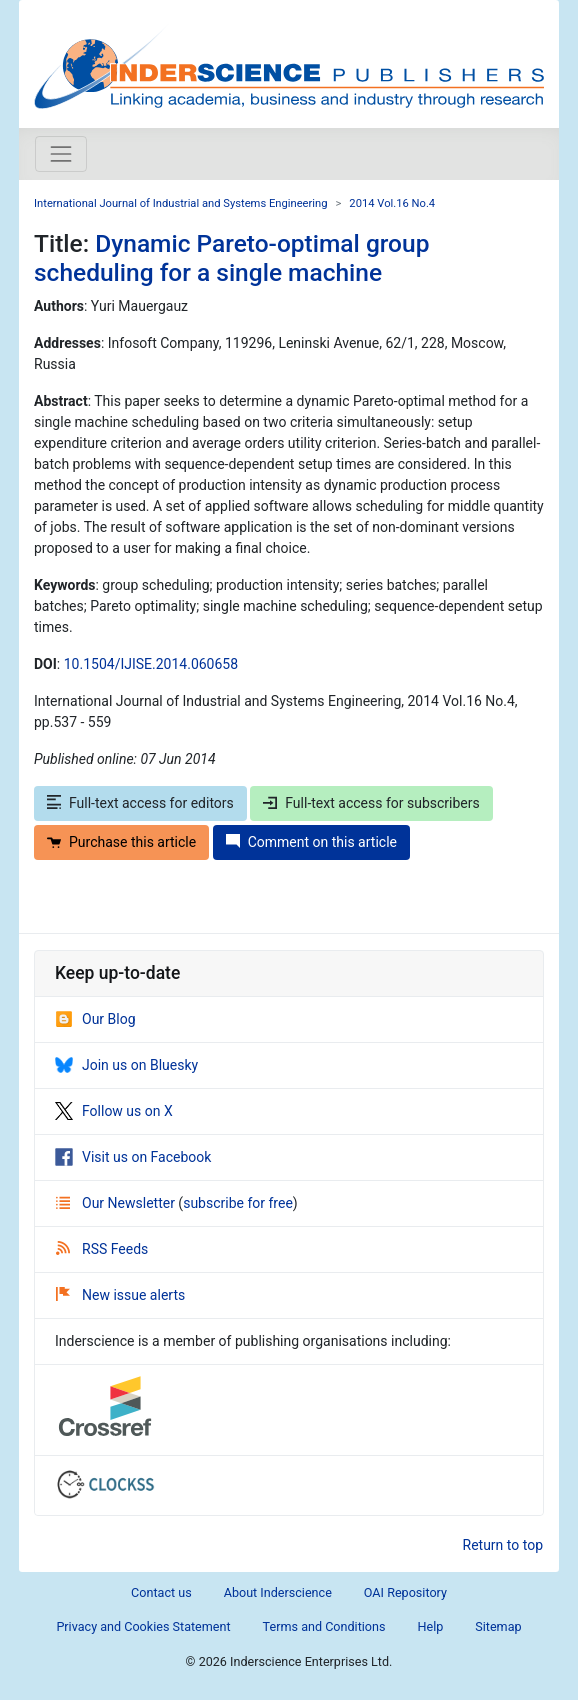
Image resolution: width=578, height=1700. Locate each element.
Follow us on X (114, 1111)
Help (430, 1626)
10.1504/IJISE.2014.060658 (151, 664)
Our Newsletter (117, 1203)
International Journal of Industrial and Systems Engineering (181, 203)
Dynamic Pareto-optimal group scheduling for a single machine (231, 258)
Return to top (503, 1545)
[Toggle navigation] (61, 154)
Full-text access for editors (140, 803)
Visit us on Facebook (133, 1157)
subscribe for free (238, 1203)
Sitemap (498, 1626)
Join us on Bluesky (126, 1065)
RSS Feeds (102, 1249)
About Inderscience (278, 1592)
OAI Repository (405, 1592)
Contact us (161, 1592)
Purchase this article (121, 842)
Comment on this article (311, 842)
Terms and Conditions (324, 1626)
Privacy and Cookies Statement (143, 1626)
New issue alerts (120, 1295)
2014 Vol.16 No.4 (392, 203)
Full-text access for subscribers (371, 803)
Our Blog (95, 1019)
